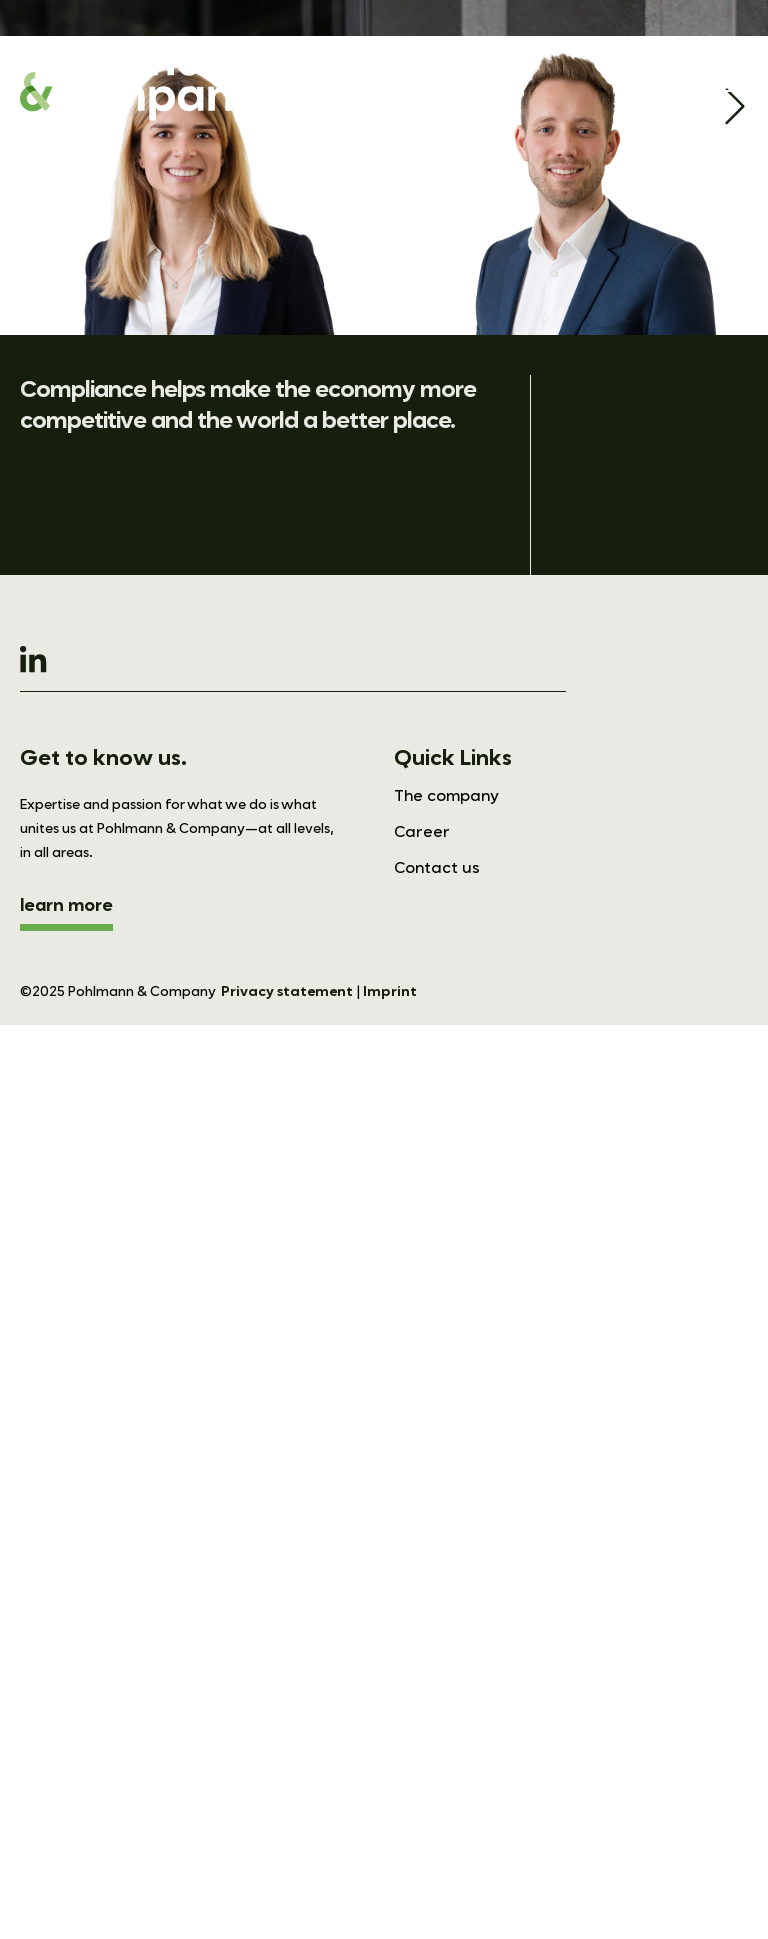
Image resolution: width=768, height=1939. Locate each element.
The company (446, 797)
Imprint (390, 992)
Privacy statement (287, 992)
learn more (66, 906)
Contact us (437, 869)
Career (422, 833)
